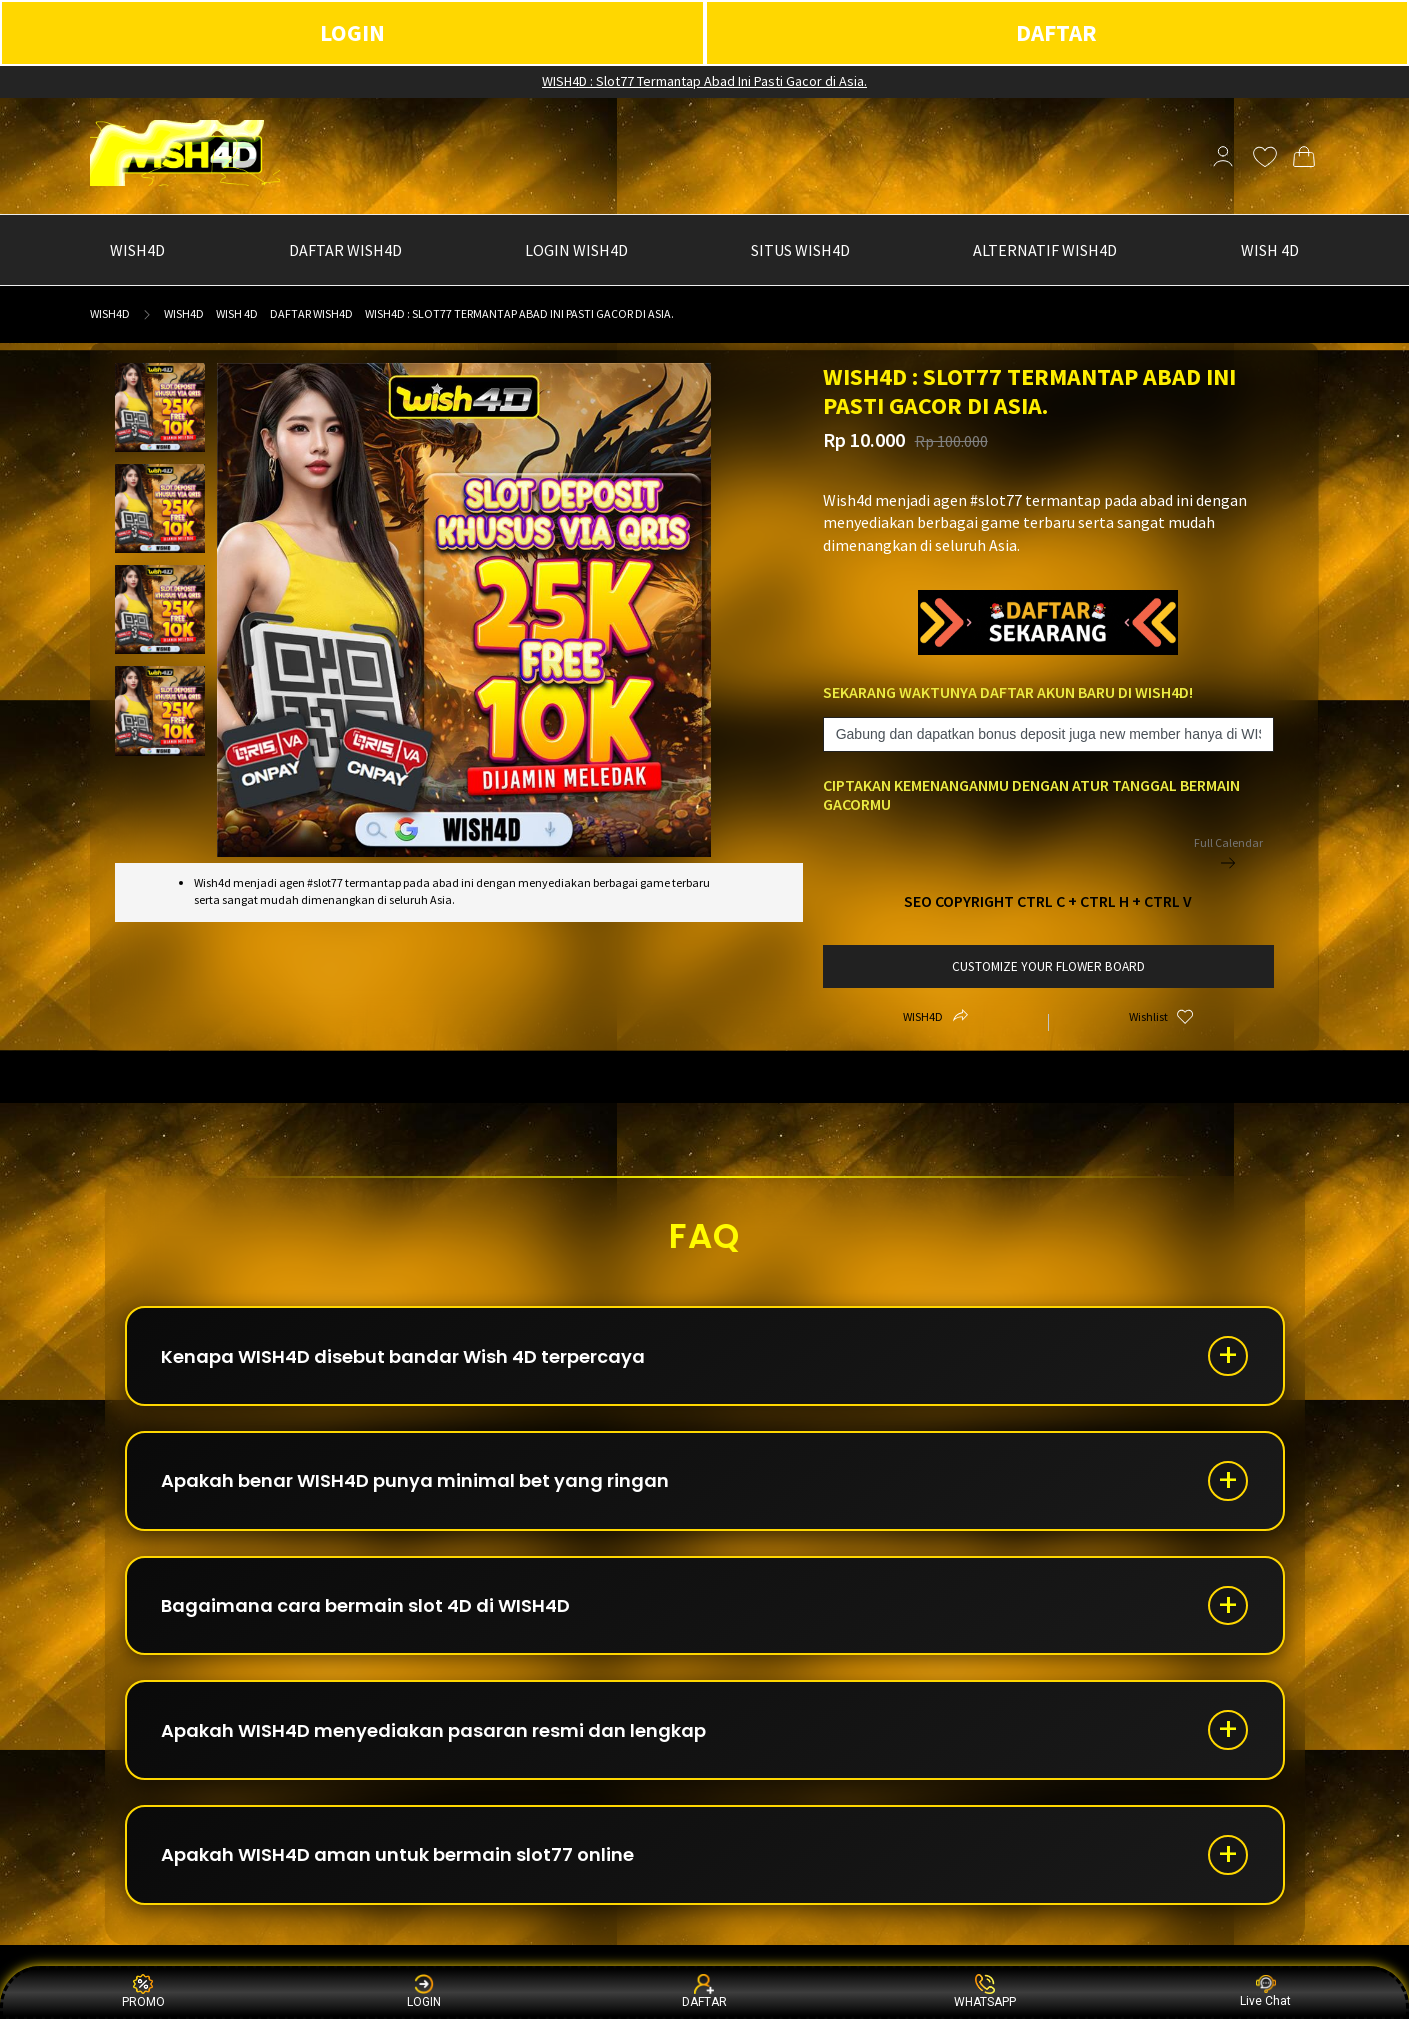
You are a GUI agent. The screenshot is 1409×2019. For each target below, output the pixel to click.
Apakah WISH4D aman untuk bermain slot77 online (398, 1856)
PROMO (143, 1991)
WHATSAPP (985, 1991)
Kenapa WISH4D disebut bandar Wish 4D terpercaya (404, 1356)
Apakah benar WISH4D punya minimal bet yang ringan (416, 1481)
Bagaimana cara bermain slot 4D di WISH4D (366, 1606)
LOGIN (352, 32)
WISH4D (110, 313)
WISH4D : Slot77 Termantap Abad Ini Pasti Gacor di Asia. (704, 81)
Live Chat (1265, 1991)
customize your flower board (1048, 966)
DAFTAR (1056, 32)
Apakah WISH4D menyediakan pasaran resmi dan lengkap (434, 1731)
